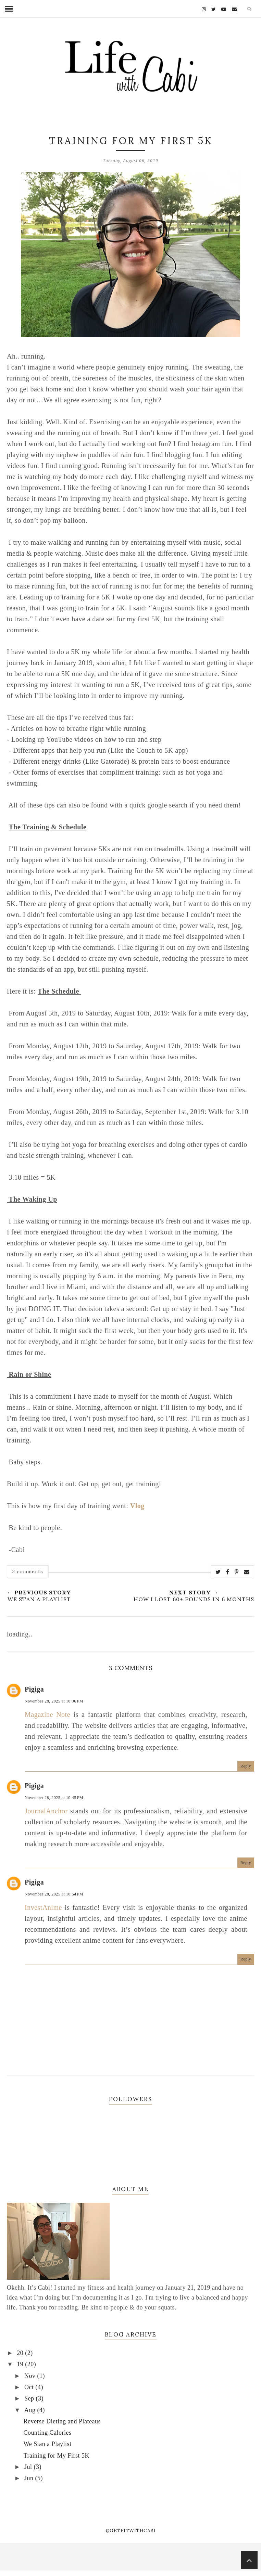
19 (21, 2364)
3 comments (27, 1571)
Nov (30, 2375)
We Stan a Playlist (48, 2444)
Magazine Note (47, 1714)
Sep (30, 2398)
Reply (245, 1766)
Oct (30, 2387)
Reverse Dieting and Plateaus (62, 2421)
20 (21, 2353)
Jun (29, 2478)
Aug (30, 2410)
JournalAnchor (46, 1811)
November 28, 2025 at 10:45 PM (54, 1797)
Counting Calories (48, 2432)
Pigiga (34, 1689)
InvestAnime (43, 1907)
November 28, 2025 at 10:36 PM (54, 1701)
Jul (29, 2466)
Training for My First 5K (56, 2455)
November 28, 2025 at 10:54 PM (54, 1894)
